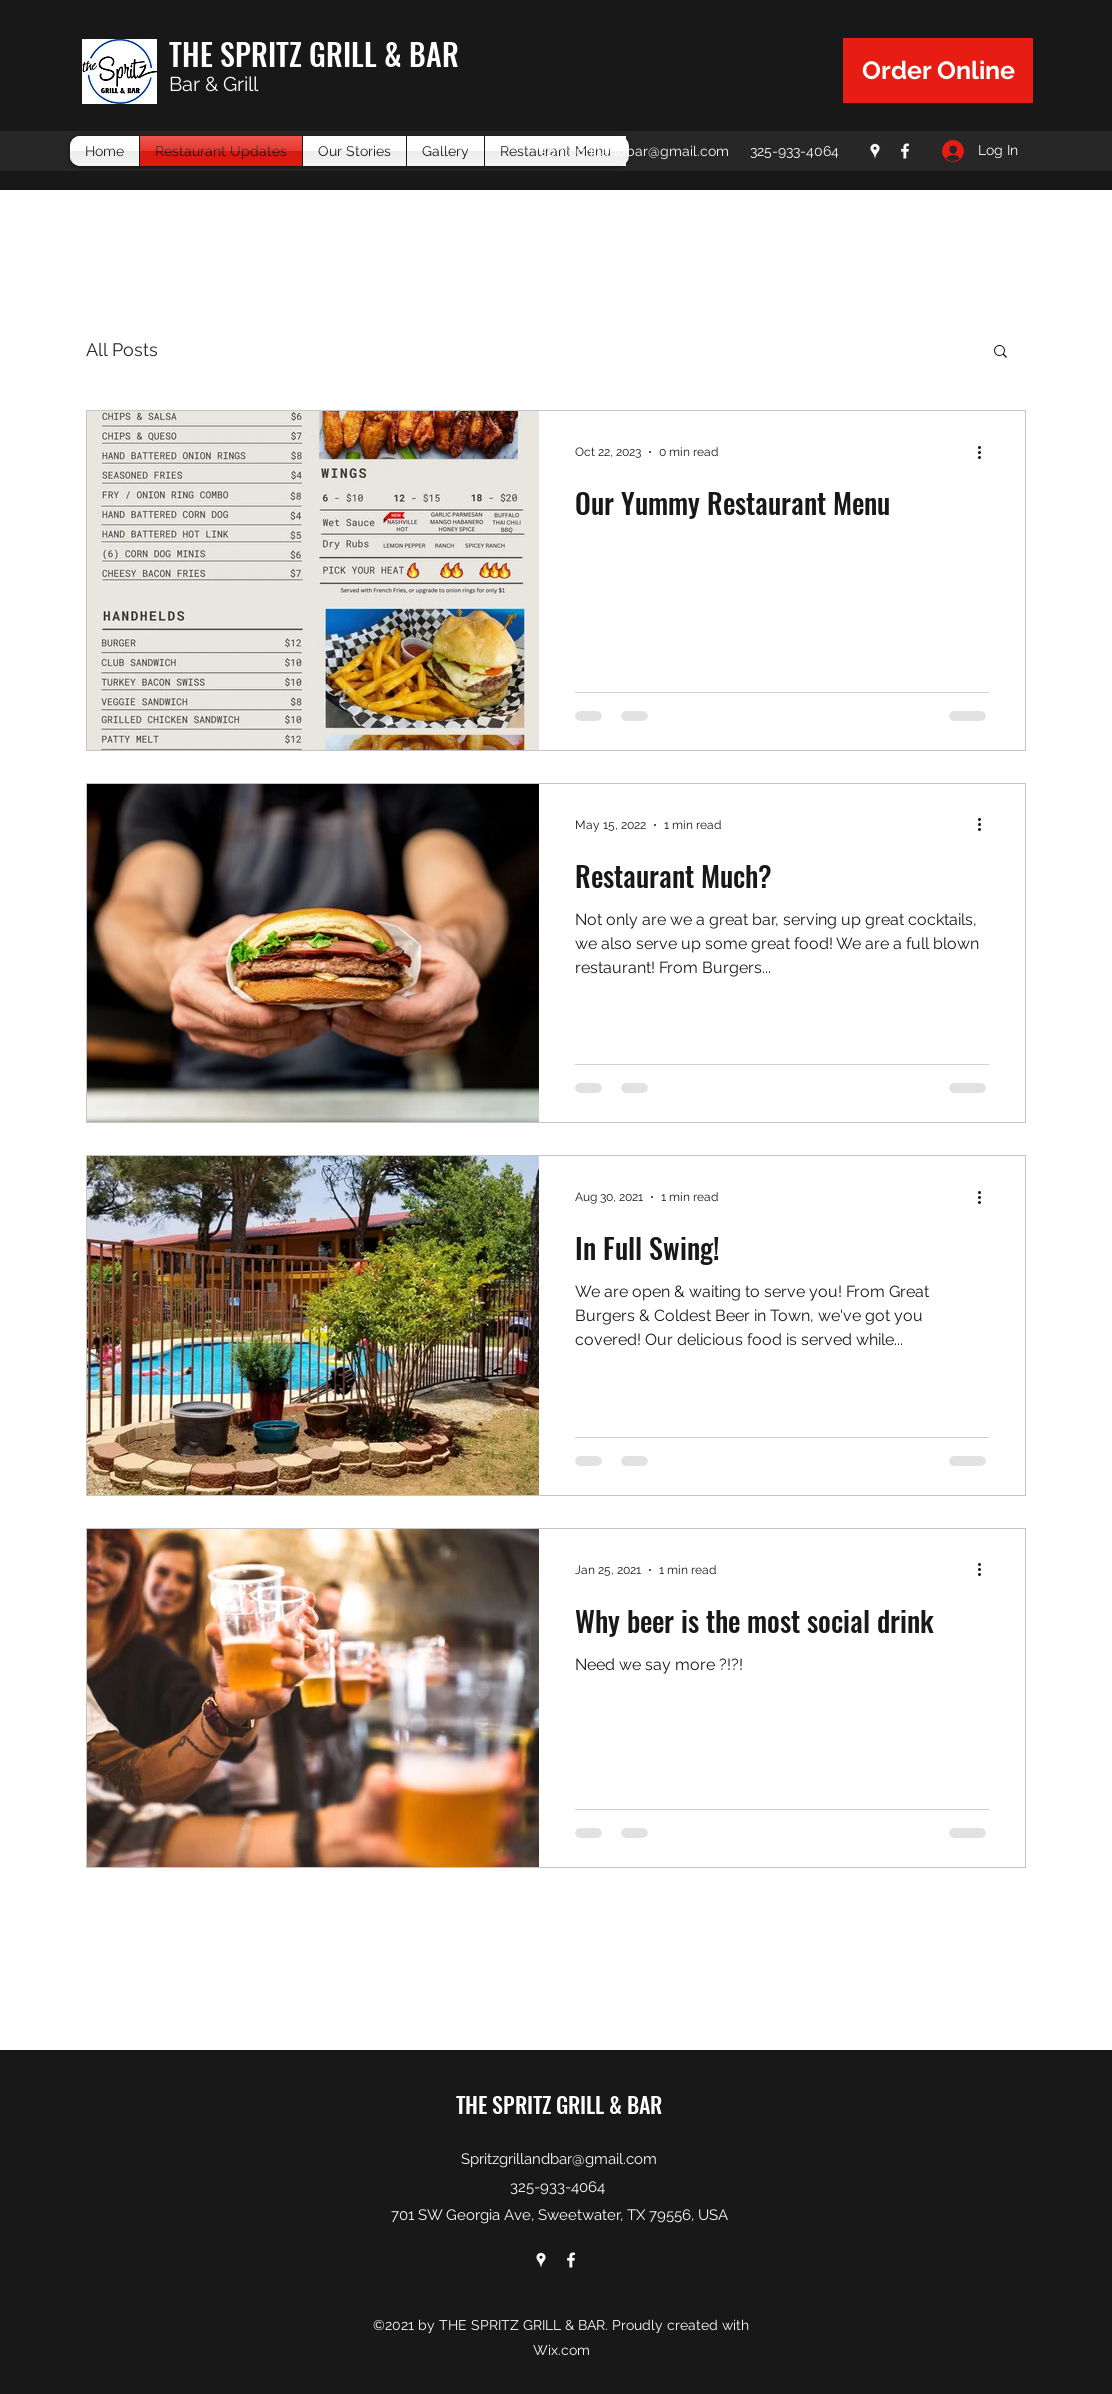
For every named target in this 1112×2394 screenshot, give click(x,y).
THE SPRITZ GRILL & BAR (314, 53)
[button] (1000, 352)
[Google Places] (875, 151)
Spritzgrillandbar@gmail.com (559, 2159)
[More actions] (986, 452)
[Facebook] (905, 151)
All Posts (122, 349)
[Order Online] (938, 70)
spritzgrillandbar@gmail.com (634, 151)
